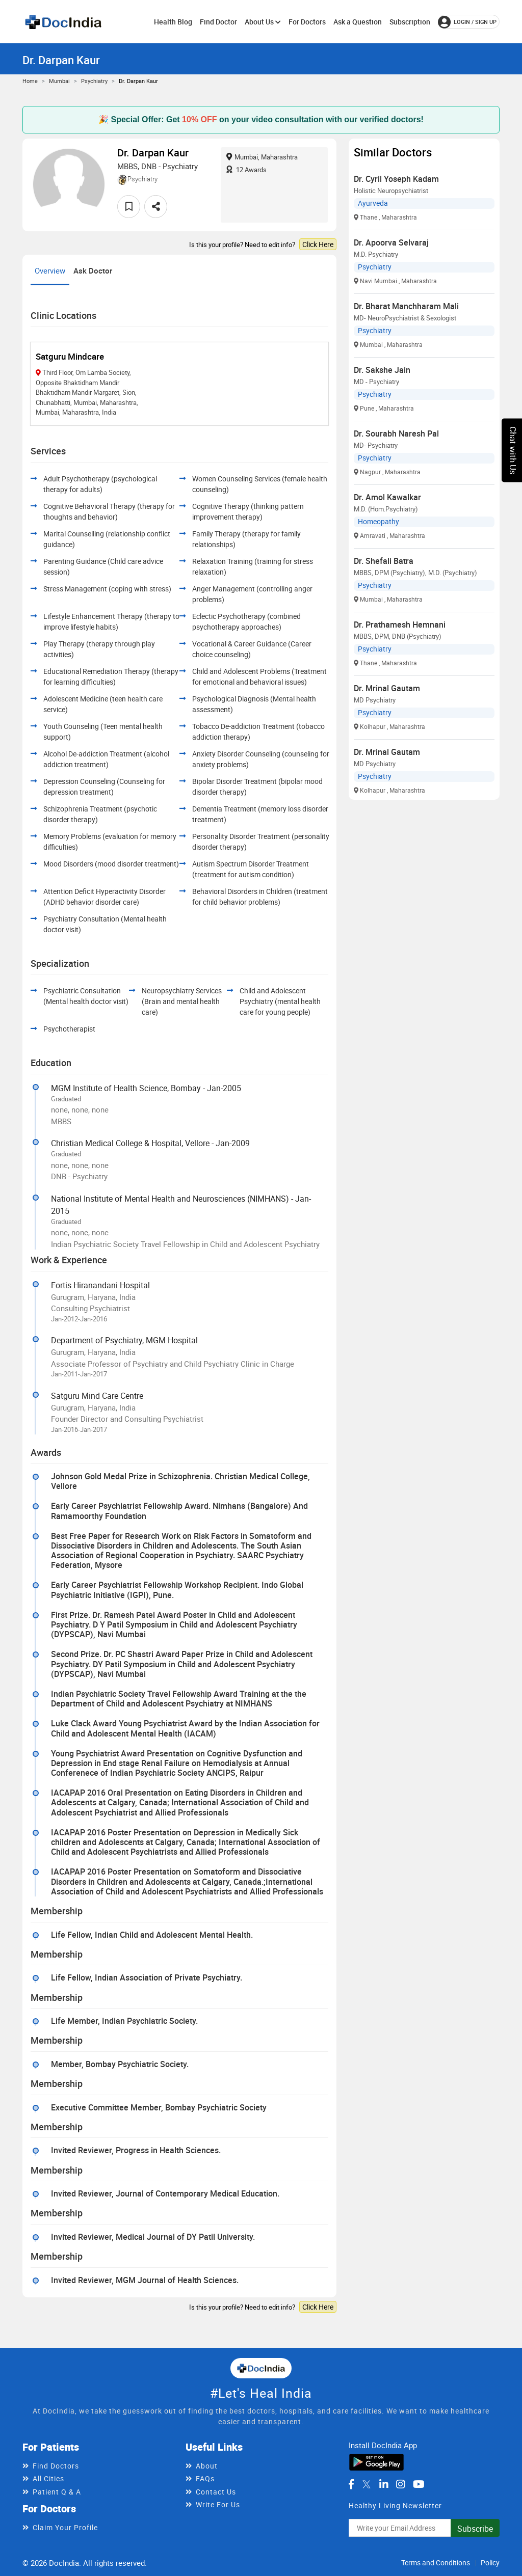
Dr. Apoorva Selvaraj (391, 242)
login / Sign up (467, 22)
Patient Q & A (57, 2492)
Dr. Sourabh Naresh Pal (396, 433)
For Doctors (307, 21)
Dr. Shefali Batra (383, 560)
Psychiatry (94, 81)
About (207, 2466)
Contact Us (216, 2492)
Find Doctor (218, 21)
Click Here (317, 244)
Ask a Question (357, 21)
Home (30, 81)
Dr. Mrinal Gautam (387, 688)
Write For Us (218, 2504)
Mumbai (59, 81)
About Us (263, 21)
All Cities (48, 2478)
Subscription (409, 21)
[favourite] (128, 206)
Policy (490, 2562)
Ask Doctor (92, 270)
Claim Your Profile (65, 2527)
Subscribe (475, 2528)
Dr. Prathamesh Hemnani (400, 624)
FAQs (205, 2478)
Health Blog (173, 21)
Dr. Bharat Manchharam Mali (406, 306)
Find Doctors (56, 2466)
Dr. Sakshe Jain (382, 369)
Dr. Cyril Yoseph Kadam (396, 178)
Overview (50, 270)
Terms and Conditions (435, 2562)
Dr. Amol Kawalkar (387, 497)
